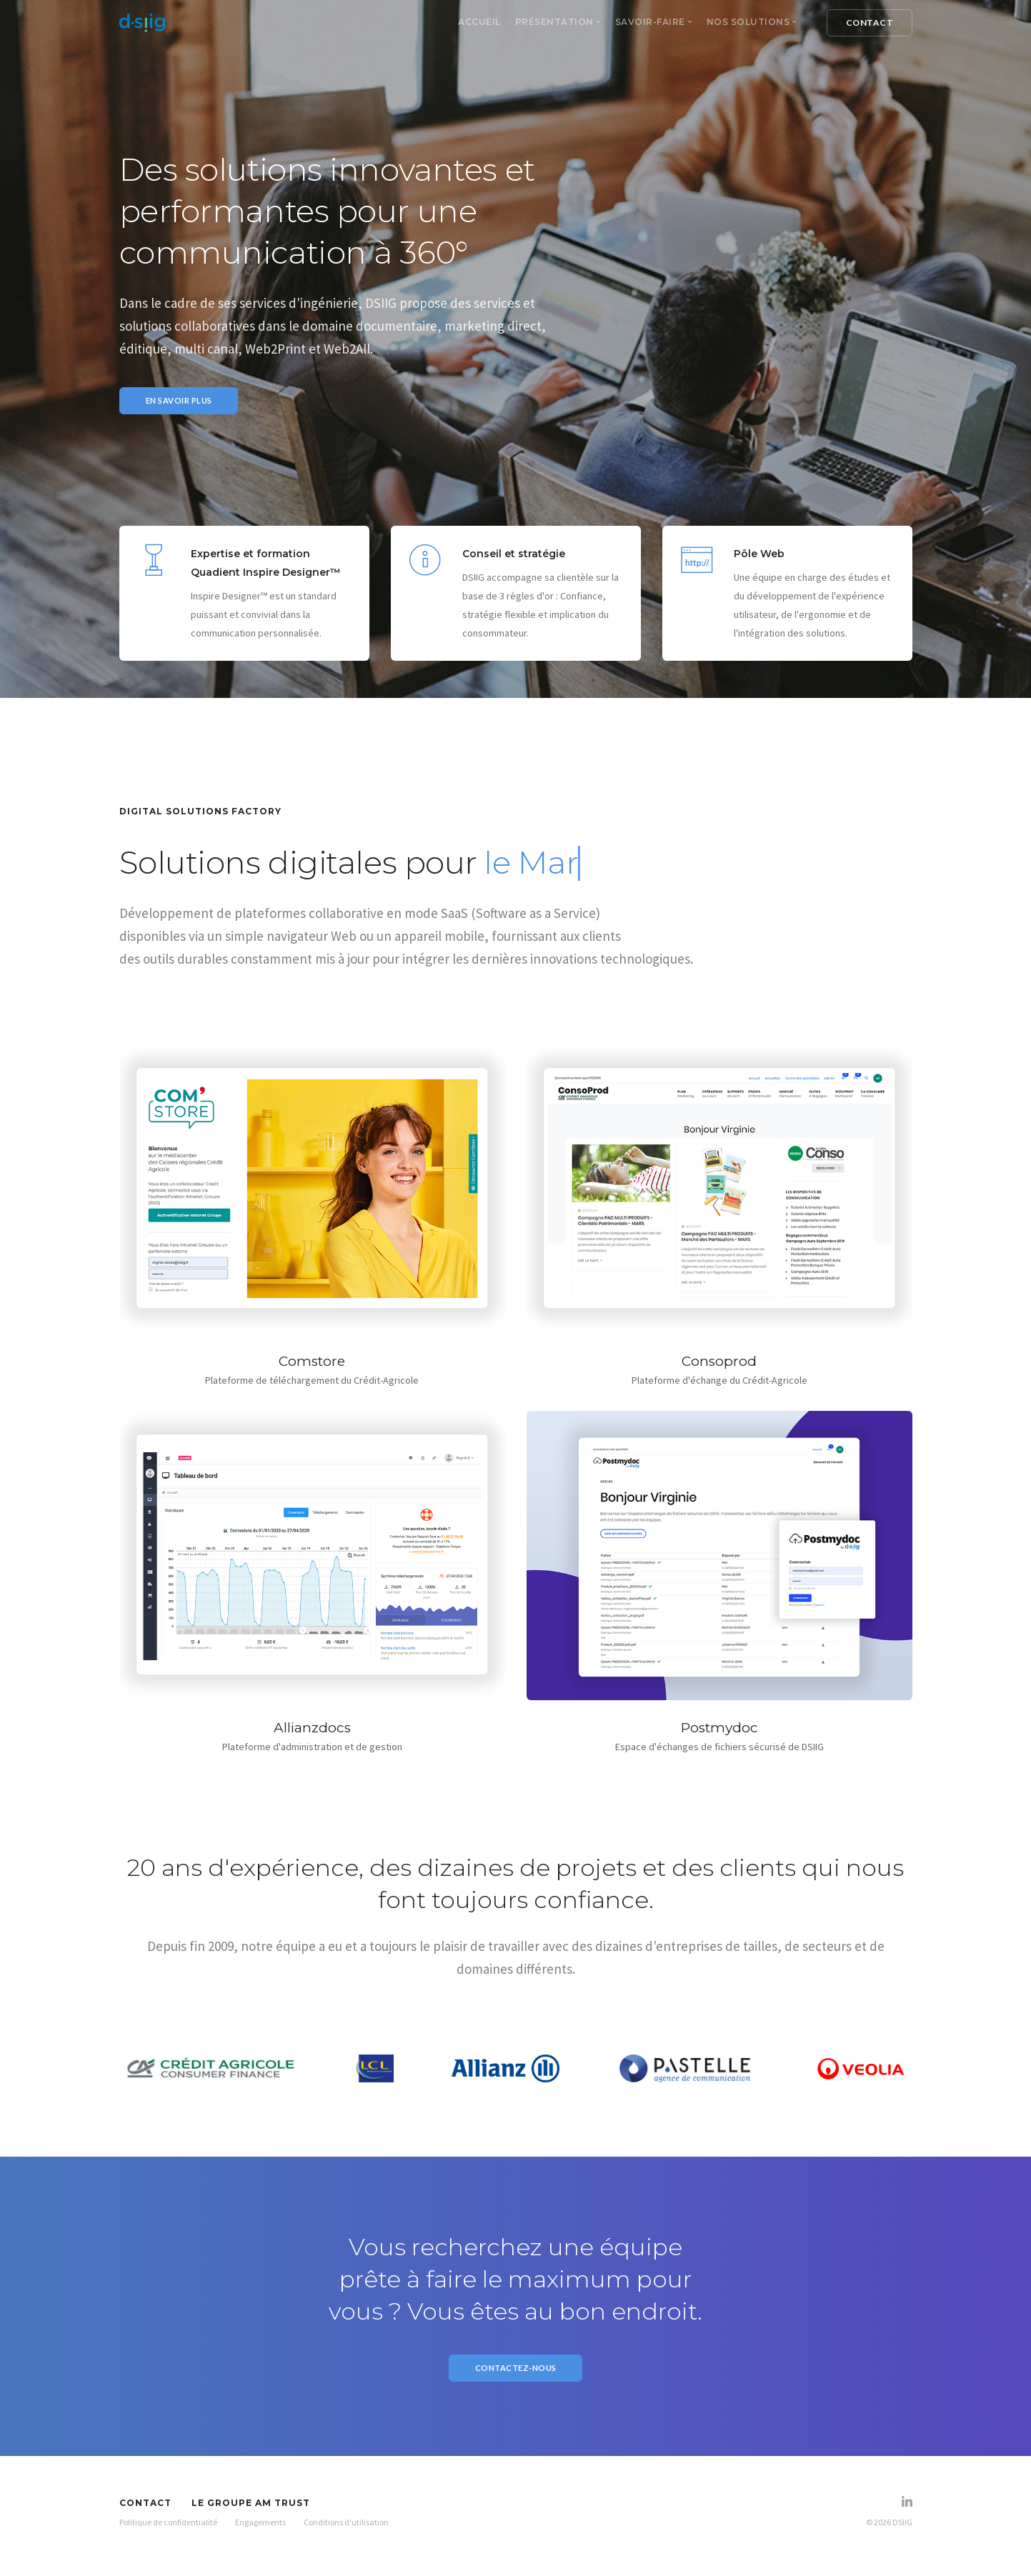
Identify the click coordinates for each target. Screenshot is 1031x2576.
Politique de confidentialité (168, 2529)
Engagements (260, 2529)
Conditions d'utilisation (346, 2529)
